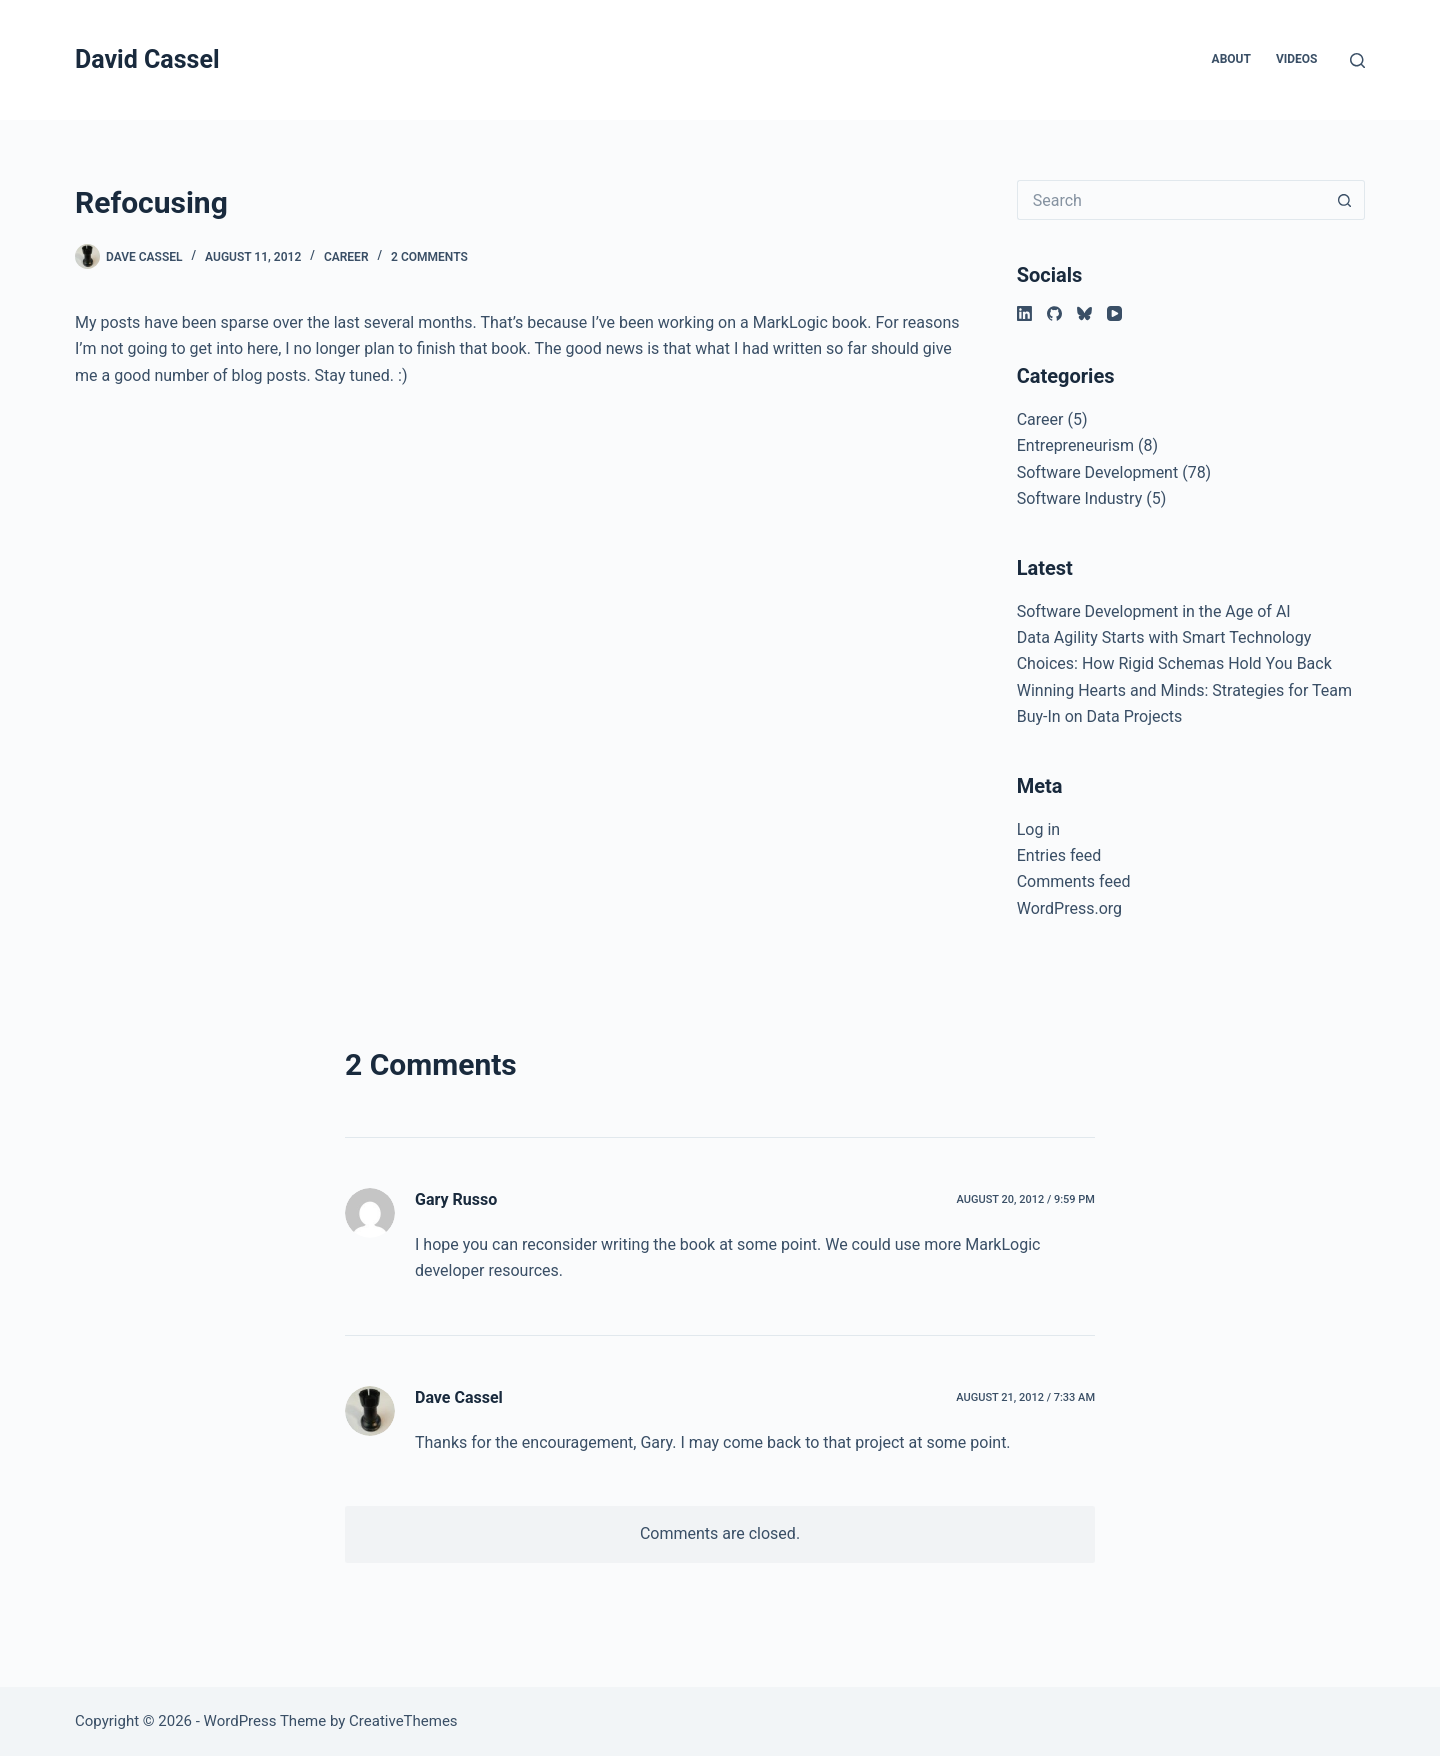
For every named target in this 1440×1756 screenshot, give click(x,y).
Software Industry (1080, 498)
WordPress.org (1069, 908)
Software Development (1097, 472)
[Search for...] (1171, 200)
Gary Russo (456, 1199)
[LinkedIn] (1024, 313)
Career (346, 257)
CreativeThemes (403, 1721)
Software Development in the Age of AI (1154, 611)
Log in (1038, 829)
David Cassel (147, 59)
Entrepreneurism (1075, 445)
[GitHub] (1054, 313)
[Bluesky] (1084, 313)
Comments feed (1074, 881)
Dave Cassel (459, 1397)
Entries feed (1059, 855)
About (1231, 59)
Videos (1297, 59)
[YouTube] (1114, 313)
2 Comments (429, 257)
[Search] (1357, 60)
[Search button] (1345, 200)
